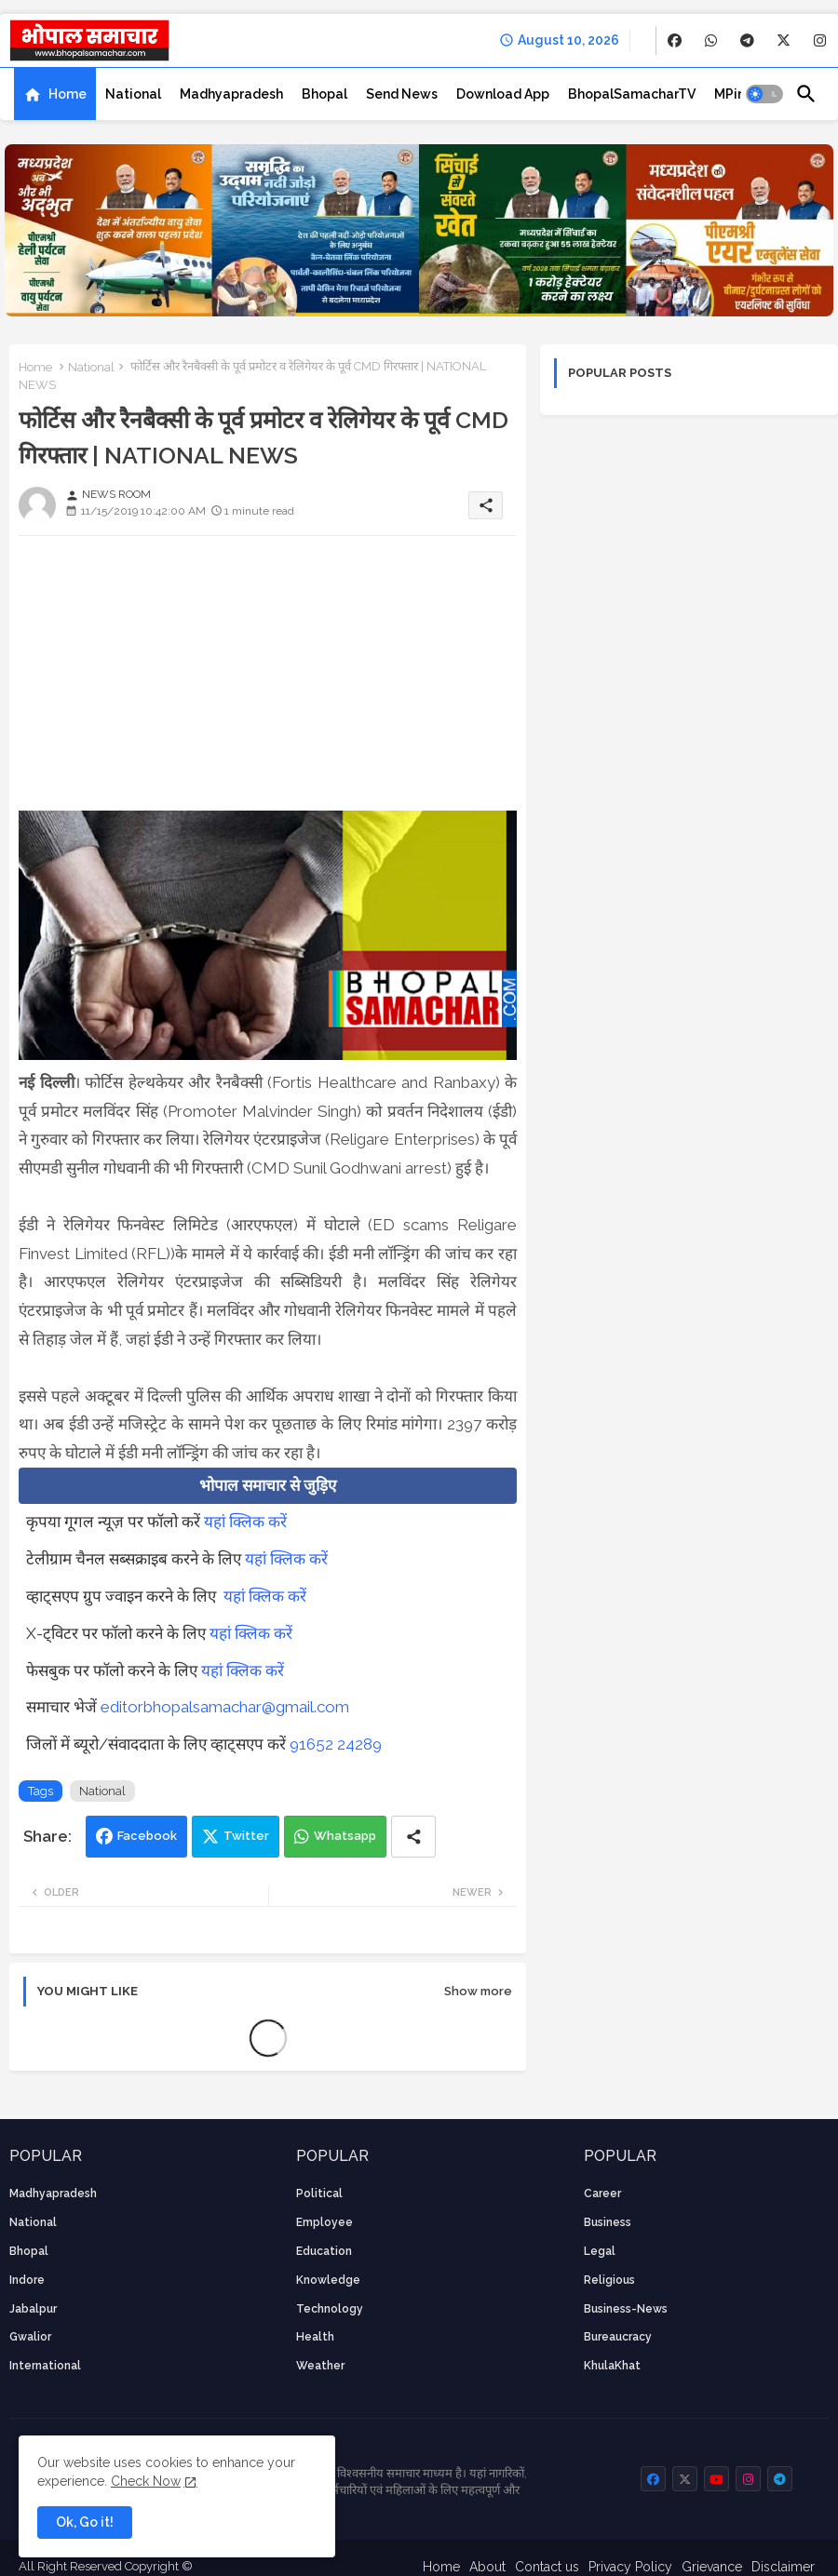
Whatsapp (345, 1836)
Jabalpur (33, 2308)
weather (320, 2365)
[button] (764, 94)
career (602, 2193)
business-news (626, 2308)
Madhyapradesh (231, 94)
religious (609, 2280)
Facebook (147, 1836)
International (45, 2365)
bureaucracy (618, 2336)
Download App (502, 94)
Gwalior (30, 2336)
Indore (27, 2280)
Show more (478, 1991)
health (315, 2336)
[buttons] (674, 40)
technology (329, 2308)
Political (319, 2193)
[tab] (55, 94)
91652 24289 (336, 1744)
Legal (599, 2251)
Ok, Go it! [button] (85, 2522)
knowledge (328, 2280)
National (133, 94)
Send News (402, 94)
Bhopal (324, 94)
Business (607, 2222)
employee (324, 2222)
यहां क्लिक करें (245, 1521)
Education (324, 2251)
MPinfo (736, 94)
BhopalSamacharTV (632, 94)
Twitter (246, 1836)
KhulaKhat (612, 2365)
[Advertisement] (268, 680)
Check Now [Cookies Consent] (146, 2481)
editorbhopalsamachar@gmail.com (225, 1706)
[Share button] (413, 1837)
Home (67, 94)
